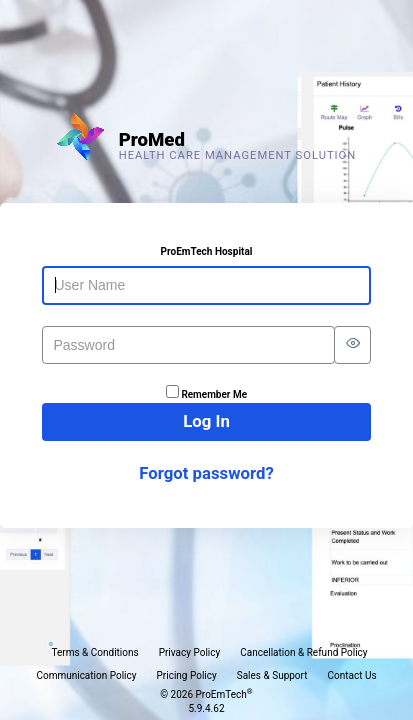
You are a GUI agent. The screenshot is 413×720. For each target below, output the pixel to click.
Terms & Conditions (94, 652)
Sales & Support (272, 675)
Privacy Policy (190, 652)
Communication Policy (86, 675)
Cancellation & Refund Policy (303, 652)
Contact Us (352, 675)
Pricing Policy (187, 675)
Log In (206, 421)
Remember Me (214, 394)
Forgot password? (206, 473)
